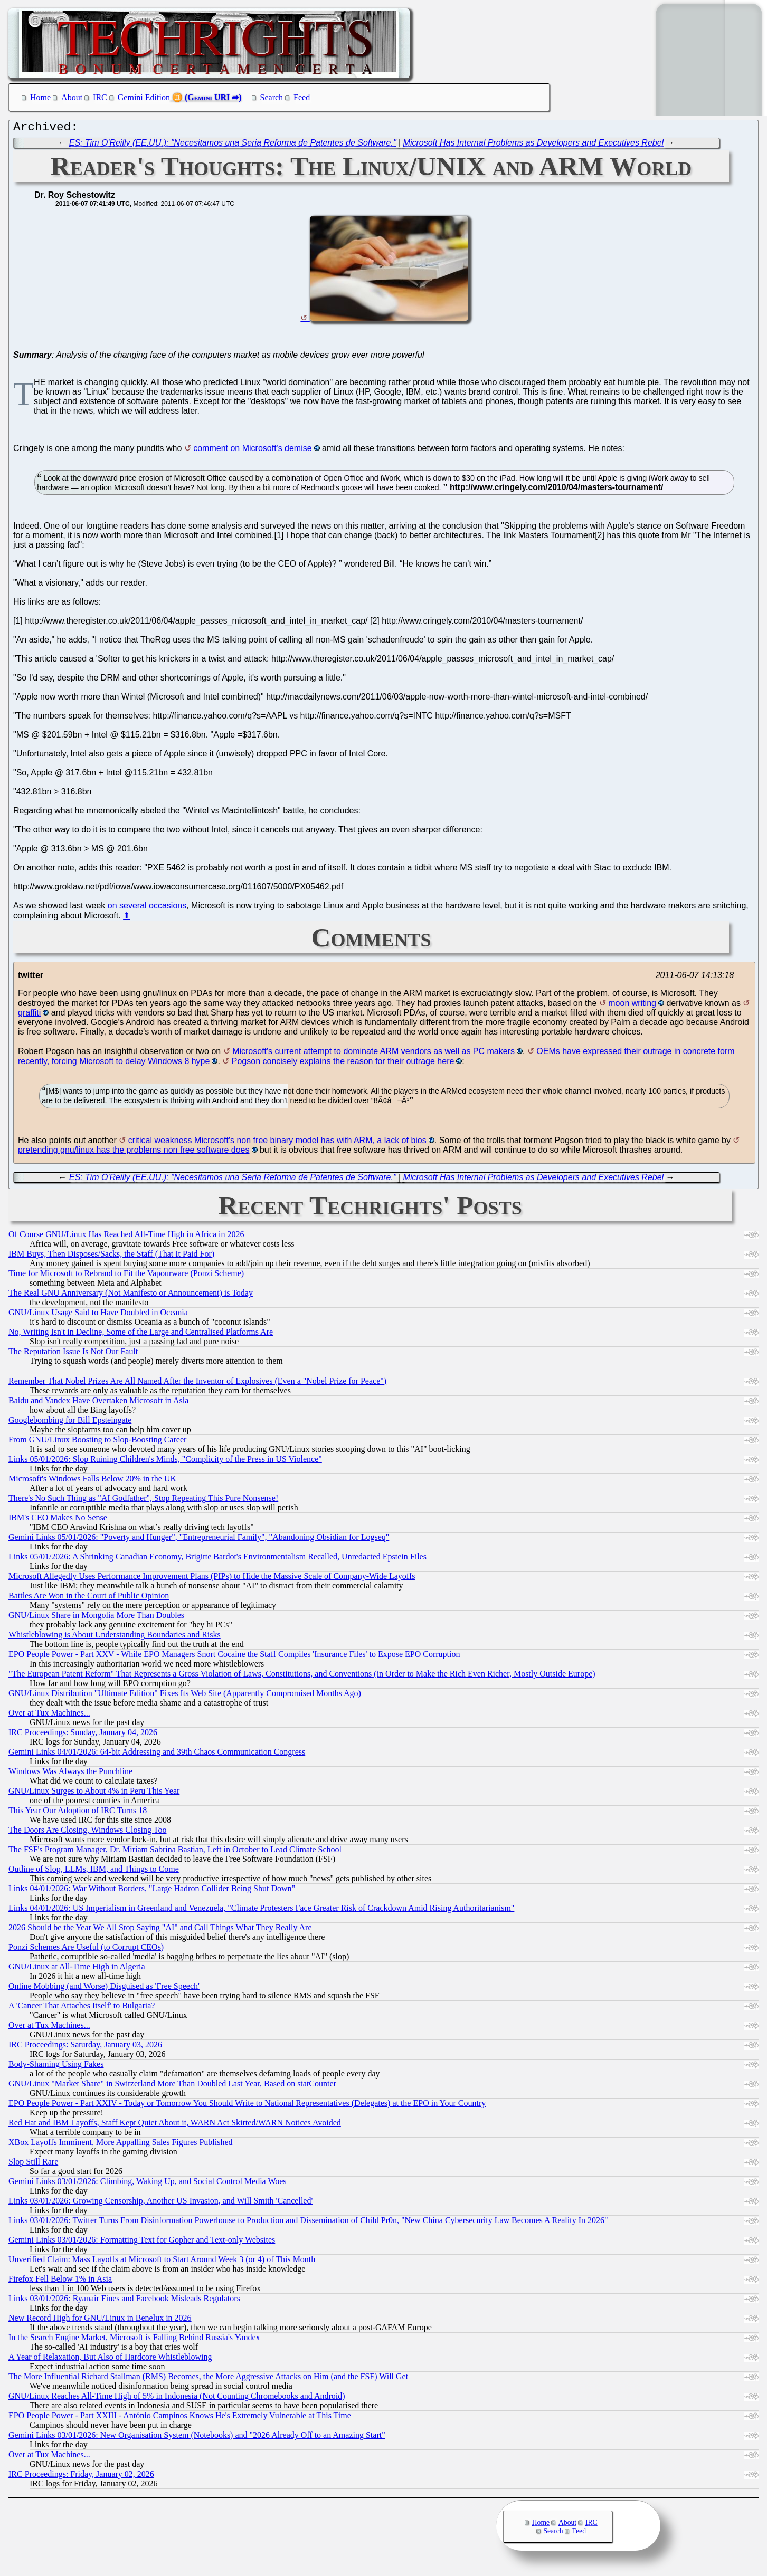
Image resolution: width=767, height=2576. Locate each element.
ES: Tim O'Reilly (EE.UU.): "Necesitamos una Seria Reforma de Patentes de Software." (232, 145)
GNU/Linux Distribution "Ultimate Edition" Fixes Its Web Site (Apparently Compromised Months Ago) (184, 1695)
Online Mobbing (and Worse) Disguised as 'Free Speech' (104, 1988)
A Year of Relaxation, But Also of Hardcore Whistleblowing (110, 2359)
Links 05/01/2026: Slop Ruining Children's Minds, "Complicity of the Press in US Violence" (165, 1461)
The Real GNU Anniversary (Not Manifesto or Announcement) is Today (130, 1295)
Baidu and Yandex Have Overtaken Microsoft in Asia (98, 1403)
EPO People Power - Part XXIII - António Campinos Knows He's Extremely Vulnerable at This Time (179, 2418)
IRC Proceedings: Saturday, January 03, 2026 (85, 2047)
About (71, 97)
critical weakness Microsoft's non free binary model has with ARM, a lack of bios (277, 1142)
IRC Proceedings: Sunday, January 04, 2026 (82, 1734)
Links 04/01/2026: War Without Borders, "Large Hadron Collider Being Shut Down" (151, 1890)
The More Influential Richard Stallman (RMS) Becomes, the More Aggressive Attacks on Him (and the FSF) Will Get (208, 2378)
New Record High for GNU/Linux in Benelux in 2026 (100, 2320)
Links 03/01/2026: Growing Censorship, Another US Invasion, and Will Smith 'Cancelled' (160, 2203)
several (133, 908)
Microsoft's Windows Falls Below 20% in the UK (92, 1481)
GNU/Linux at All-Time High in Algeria (76, 1969)
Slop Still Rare (33, 2164)
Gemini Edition (144, 97)
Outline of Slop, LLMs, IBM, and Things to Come (93, 1871)
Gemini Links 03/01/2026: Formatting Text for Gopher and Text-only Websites (141, 2242)
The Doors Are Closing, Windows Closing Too (87, 1832)
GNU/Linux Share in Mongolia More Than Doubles (96, 1617)
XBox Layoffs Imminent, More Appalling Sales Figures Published (120, 2144)
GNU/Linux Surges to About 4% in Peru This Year (93, 1793)
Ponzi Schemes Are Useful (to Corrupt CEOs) (86, 1949)
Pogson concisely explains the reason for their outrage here (343, 1063)
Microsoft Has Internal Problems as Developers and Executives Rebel (533, 145)
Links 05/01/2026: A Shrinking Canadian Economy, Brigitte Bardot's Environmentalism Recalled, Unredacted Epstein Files (217, 1559)
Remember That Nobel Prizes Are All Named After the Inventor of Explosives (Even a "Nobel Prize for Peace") (197, 1383)
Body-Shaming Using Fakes (55, 2066)
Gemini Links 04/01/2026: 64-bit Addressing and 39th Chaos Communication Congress (156, 1754)
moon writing (632, 1005)
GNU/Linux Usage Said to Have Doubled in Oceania (98, 1314)
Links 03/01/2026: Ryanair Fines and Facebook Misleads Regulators (124, 2300)
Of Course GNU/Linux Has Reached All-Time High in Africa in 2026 (126, 1236)
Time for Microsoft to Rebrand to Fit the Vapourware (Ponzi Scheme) (126, 1275)
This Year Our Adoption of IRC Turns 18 (77, 1812)
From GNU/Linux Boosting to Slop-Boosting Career (97, 1442)
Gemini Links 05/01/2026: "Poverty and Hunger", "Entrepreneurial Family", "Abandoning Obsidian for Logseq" (198, 1539)
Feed (301, 97)
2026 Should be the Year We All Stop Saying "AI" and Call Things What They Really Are (160, 1930)
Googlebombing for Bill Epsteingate (69, 1422)
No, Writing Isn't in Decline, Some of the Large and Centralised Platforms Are (140, 1334)
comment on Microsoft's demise (252, 450)
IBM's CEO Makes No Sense (57, 1520)
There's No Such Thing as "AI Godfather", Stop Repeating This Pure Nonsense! (143, 1500)
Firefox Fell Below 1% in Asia (60, 2281)
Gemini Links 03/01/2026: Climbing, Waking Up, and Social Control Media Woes (147, 2183)
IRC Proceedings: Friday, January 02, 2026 (81, 2476)
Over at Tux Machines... (49, 1715)
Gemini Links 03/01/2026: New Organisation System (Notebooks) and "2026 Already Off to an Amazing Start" (196, 2437)
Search (271, 97)
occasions (167, 908)
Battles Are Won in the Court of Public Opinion (88, 1598)
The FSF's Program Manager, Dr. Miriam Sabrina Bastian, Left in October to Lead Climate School (175, 1851)
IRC (100, 97)
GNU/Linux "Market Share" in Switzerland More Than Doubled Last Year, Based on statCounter (172, 2086)
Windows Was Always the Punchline (70, 1773)
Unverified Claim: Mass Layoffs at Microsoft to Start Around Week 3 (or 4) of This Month (161, 2261)
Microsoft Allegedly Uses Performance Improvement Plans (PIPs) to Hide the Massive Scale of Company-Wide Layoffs (211, 1578)
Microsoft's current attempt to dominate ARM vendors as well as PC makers (373, 1053)
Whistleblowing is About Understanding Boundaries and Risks (114, 1637)
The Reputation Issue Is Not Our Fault (73, 1353)
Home (40, 97)
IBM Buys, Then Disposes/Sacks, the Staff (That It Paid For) (111, 1256)
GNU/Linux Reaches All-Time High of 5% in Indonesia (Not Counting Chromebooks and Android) (176, 2398)
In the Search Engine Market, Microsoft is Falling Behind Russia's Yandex (134, 2339)
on (112, 908)
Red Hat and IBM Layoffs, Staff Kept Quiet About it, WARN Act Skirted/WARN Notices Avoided (174, 2125)
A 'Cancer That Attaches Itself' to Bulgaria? (81, 2008)
